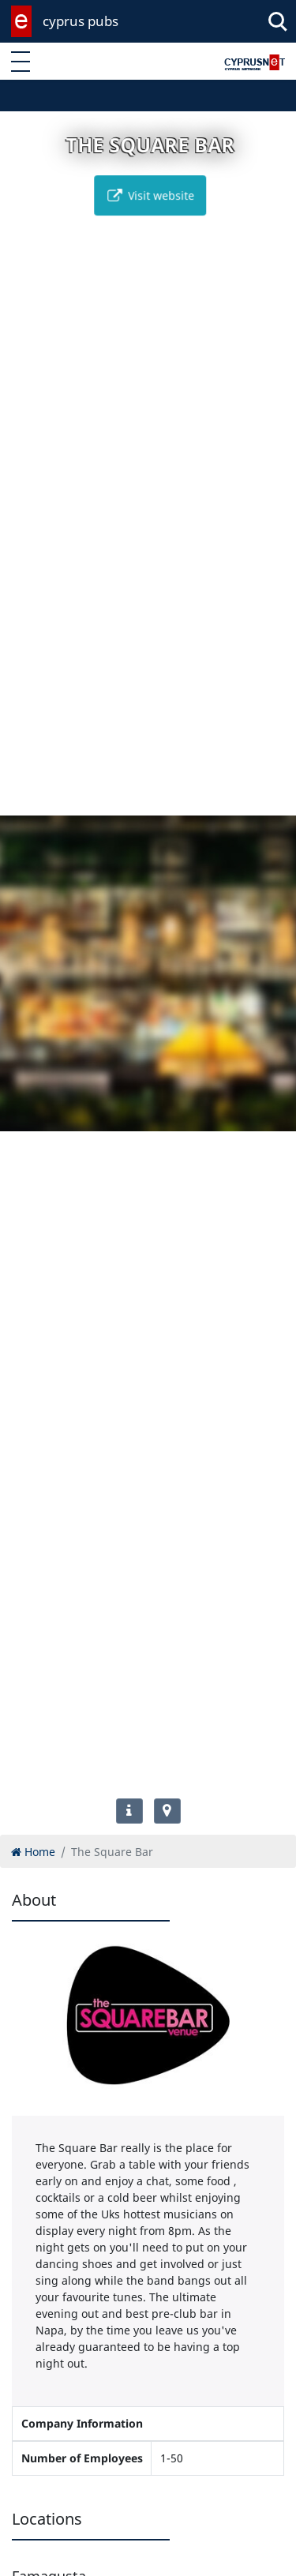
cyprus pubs (80, 21)
